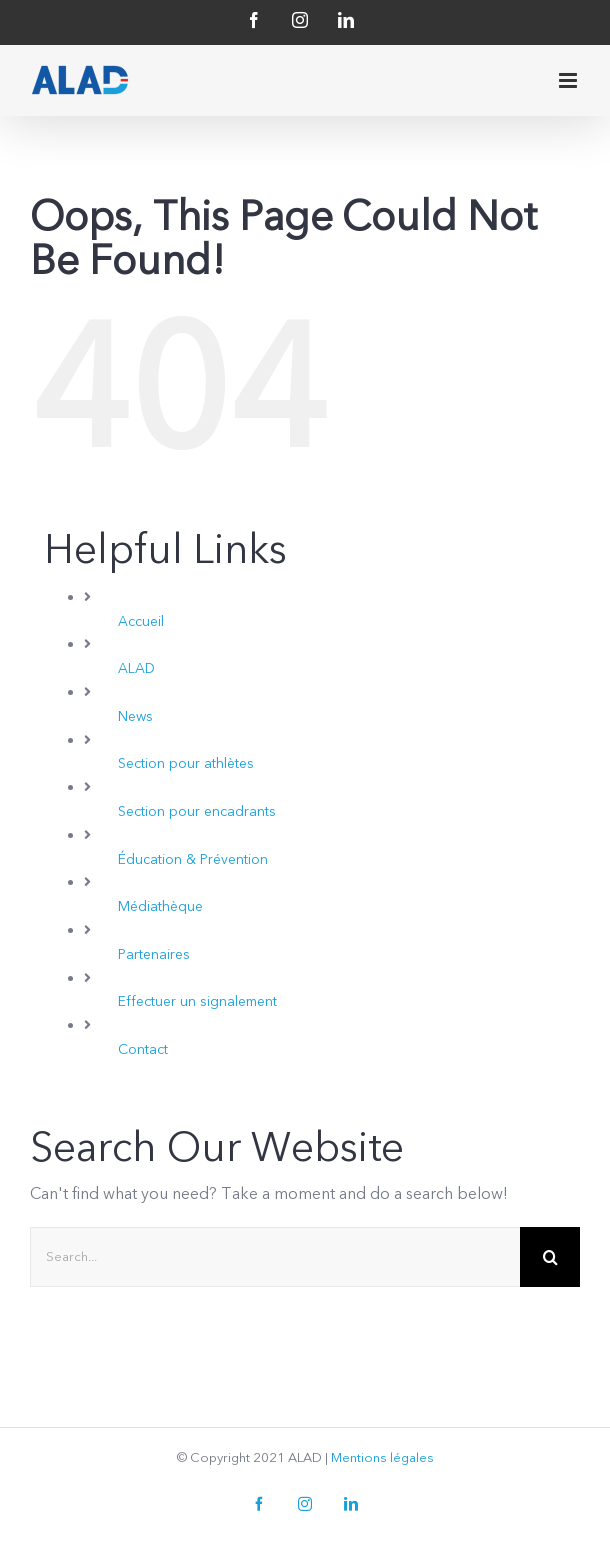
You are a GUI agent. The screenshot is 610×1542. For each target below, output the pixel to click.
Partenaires (154, 954)
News (135, 716)
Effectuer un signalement (197, 1001)
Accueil (141, 621)
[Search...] (275, 1257)
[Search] (550, 1257)
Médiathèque (160, 906)
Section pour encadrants (197, 811)
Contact (143, 1049)
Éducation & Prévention (193, 859)
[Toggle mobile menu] (569, 80)
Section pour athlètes (186, 763)
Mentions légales (382, 1458)
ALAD (136, 668)
